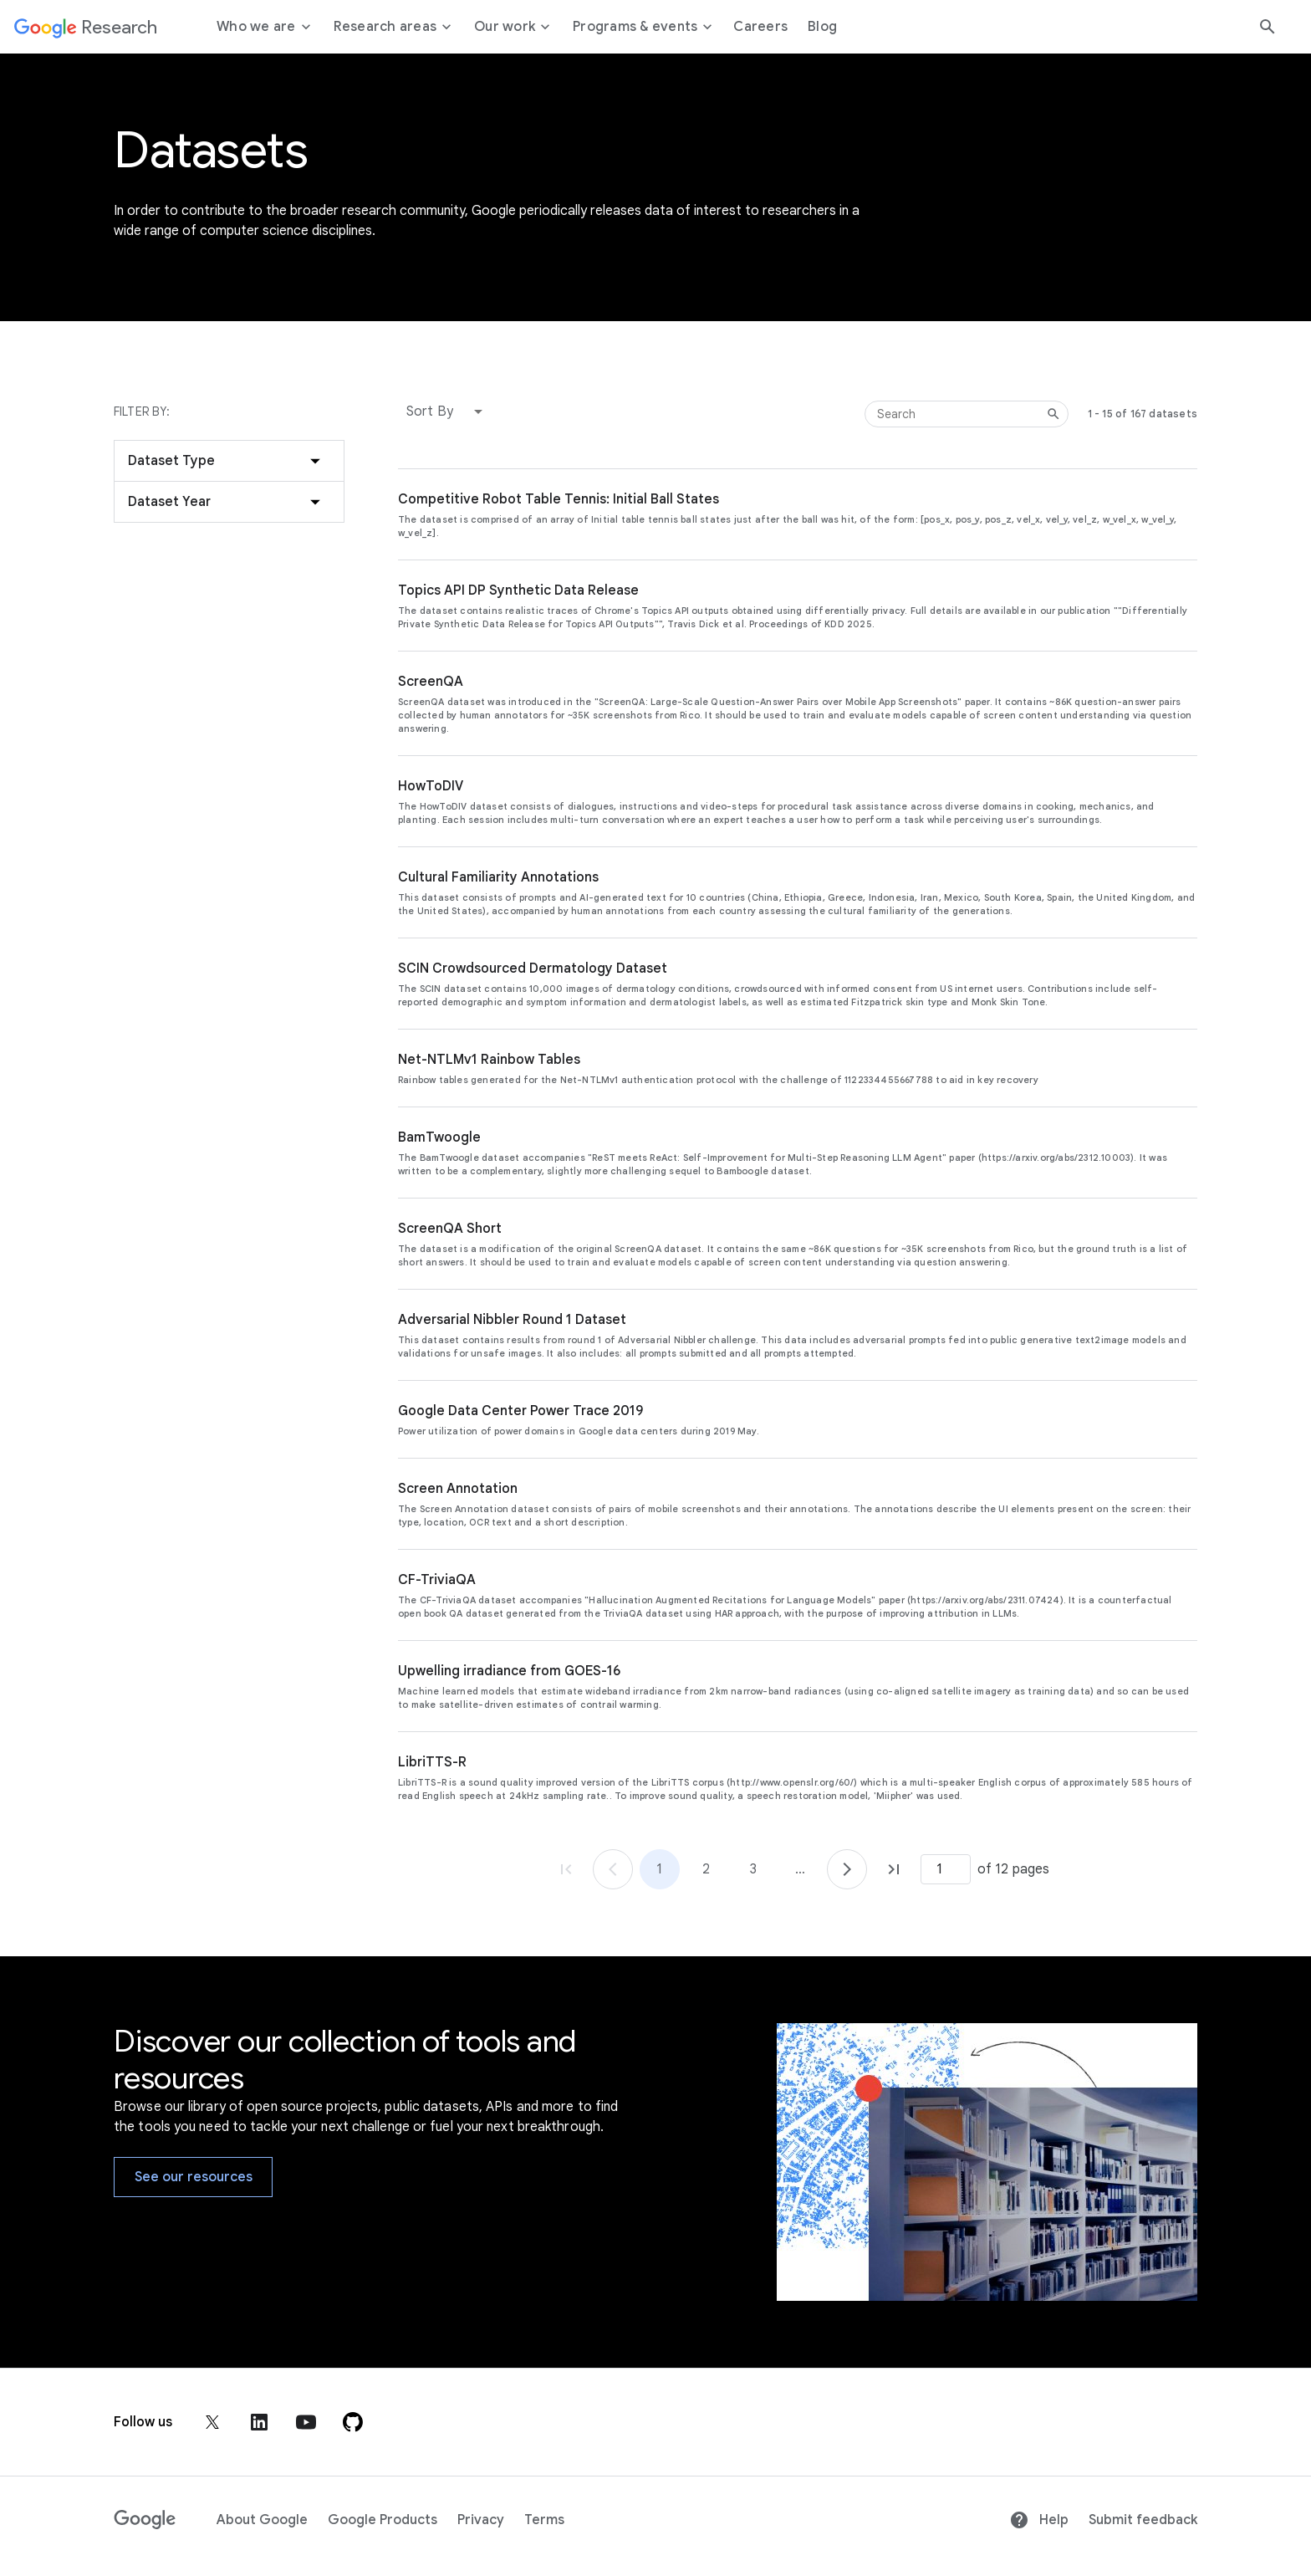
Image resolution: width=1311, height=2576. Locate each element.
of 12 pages (1013, 1869)
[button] (448, 411)
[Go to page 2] (847, 1869)
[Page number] (946, 1869)
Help (1039, 2520)
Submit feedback (1143, 2520)
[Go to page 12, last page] (894, 1869)
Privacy (480, 2520)
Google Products (382, 2520)
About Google (262, 2520)
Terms (544, 2520)
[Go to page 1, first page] (566, 1869)
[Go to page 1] (613, 1869)
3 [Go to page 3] (753, 1869)
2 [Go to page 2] (706, 1869)
